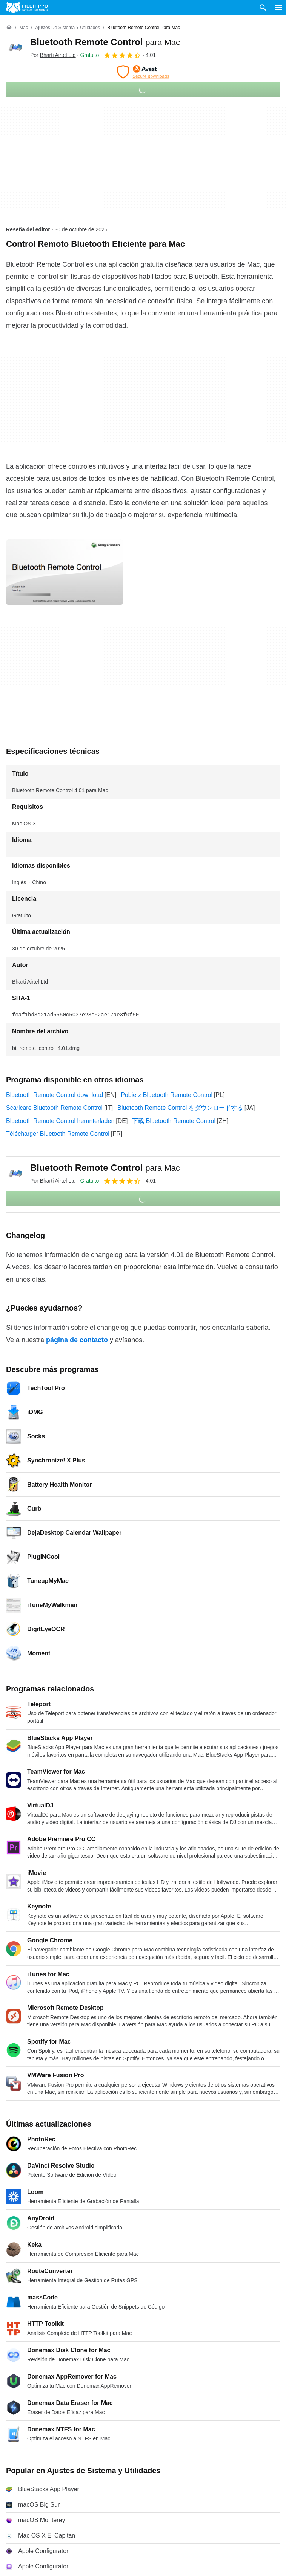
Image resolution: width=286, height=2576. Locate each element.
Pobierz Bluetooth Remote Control (166, 1095)
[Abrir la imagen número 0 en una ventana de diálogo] (64, 572)
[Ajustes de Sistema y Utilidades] (67, 27)
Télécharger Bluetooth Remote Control (57, 1134)
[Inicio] (9, 27)
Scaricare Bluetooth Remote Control (54, 1108)
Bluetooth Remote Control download (54, 1095)
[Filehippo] (27, 7)
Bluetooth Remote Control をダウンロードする (180, 1108)
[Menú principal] (278, 7)
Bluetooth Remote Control (105, 42)
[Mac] (23, 27)
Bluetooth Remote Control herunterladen (60, 1121)
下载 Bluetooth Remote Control (173, 1121)
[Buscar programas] (263, 7)
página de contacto (77, 1340)
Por (53, 55)
